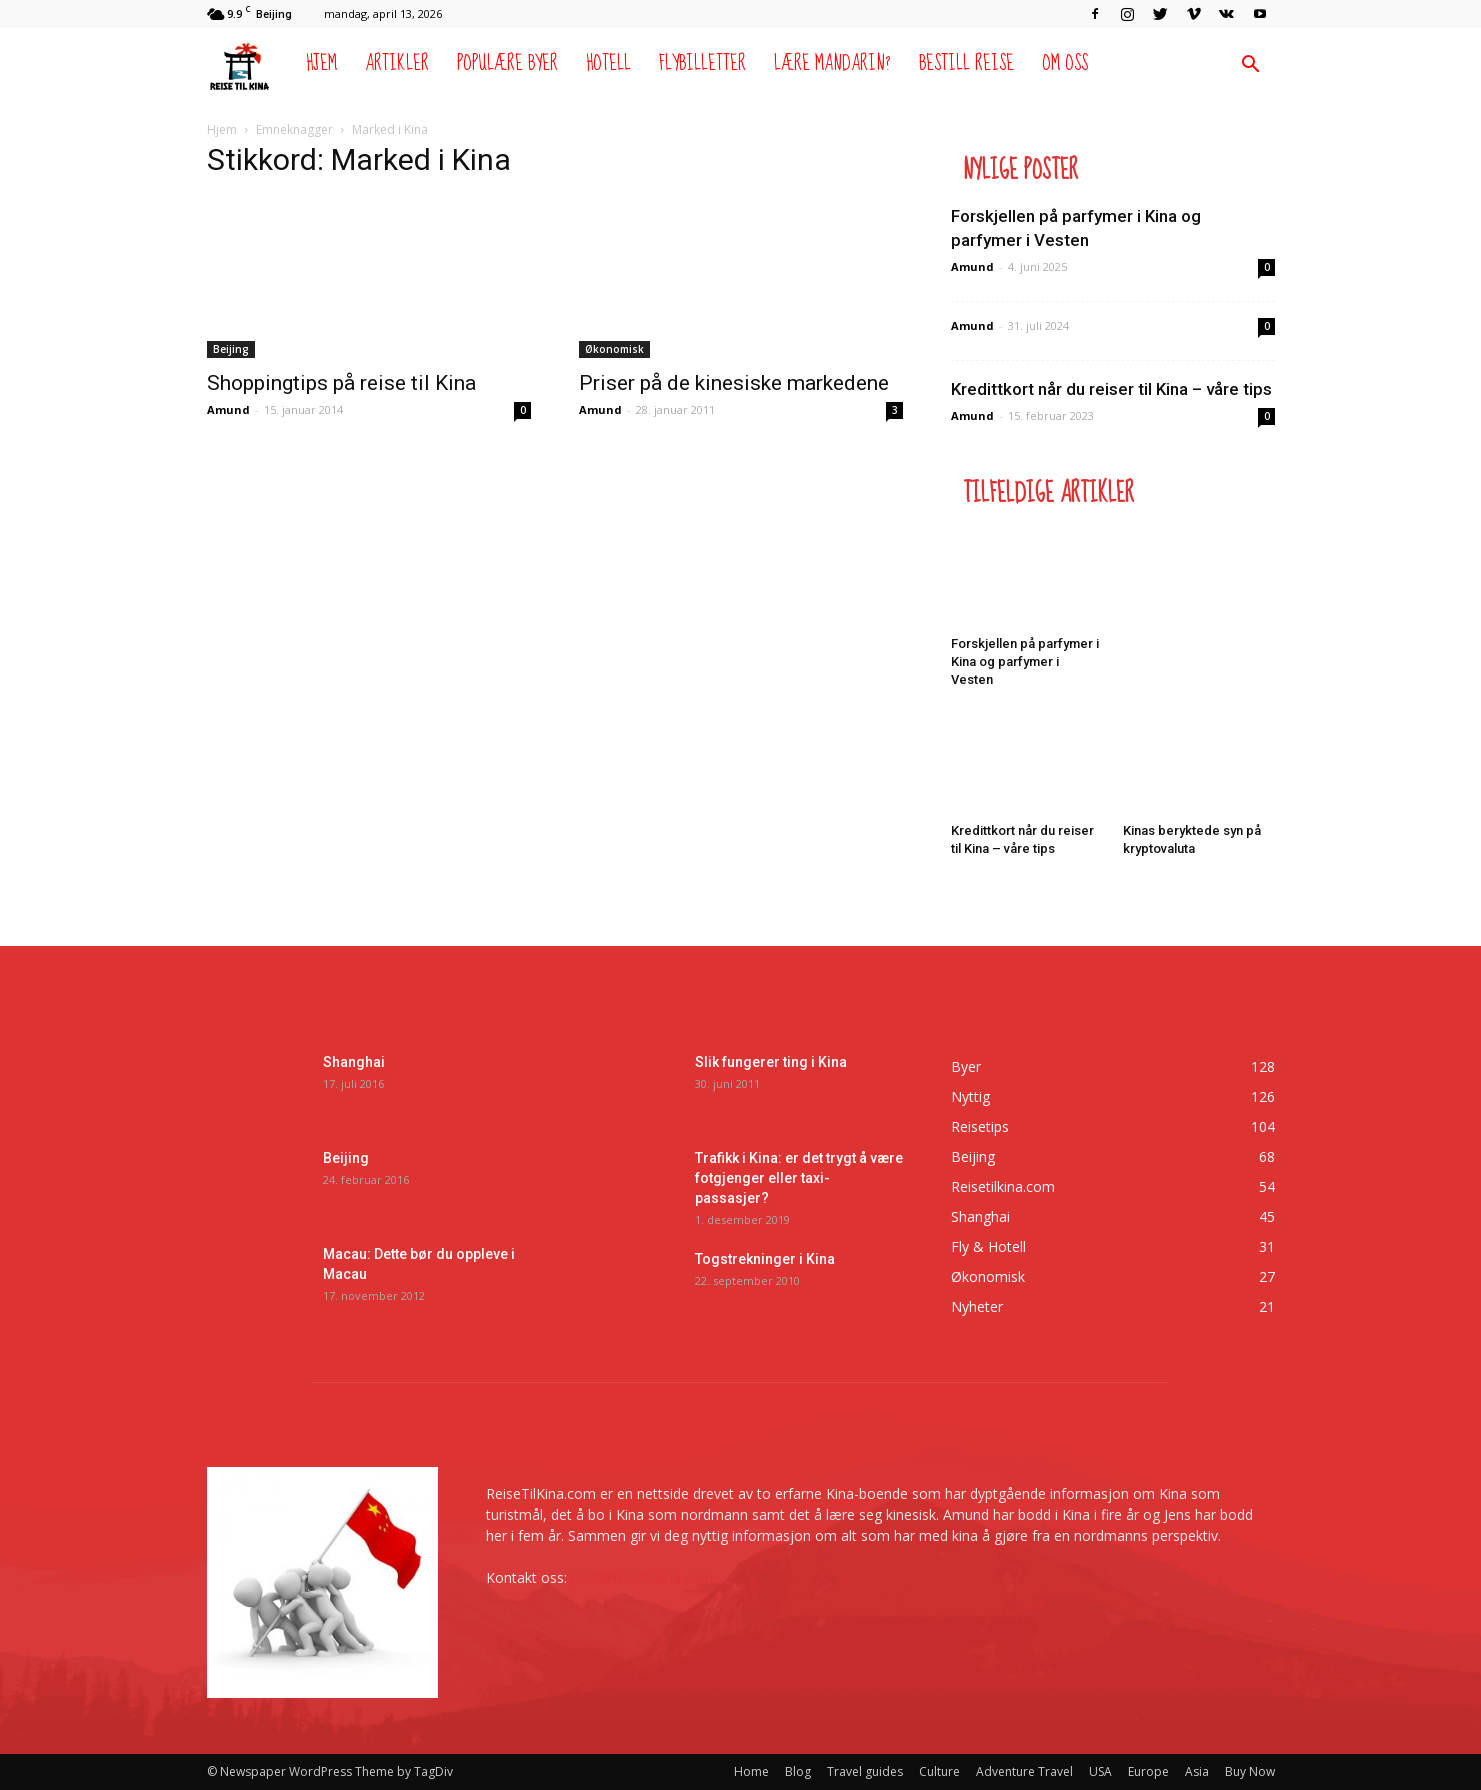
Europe (1148, 1771)
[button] (1251, 66)
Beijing (231, 349)
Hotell (608, 63)
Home (751, 1771)
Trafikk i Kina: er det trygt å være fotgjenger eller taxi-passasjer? (799, 1178)
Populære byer (507, 63)
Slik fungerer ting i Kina (771, 1062)
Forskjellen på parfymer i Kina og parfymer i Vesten (1025, 661)
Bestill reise (966, 63)
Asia (1197, 1771)
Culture (939, 1771)
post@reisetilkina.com (642, 1577)
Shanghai (354, 1062)
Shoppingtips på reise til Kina (341, 383)
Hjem (321, 63)
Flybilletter (702, 63)
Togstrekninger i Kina (765, 1259)
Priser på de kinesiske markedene (734, 383)
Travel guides (865, 1771)
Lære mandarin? (832, 63)
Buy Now (1250, 1771)
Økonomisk (614, 349)
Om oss (1065, 63)
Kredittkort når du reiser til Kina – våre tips (1111, 389)
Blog (798, 1771)
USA (1100, 1771)
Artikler (397, 63)
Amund (228, 409)
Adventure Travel (1024, 1771)
